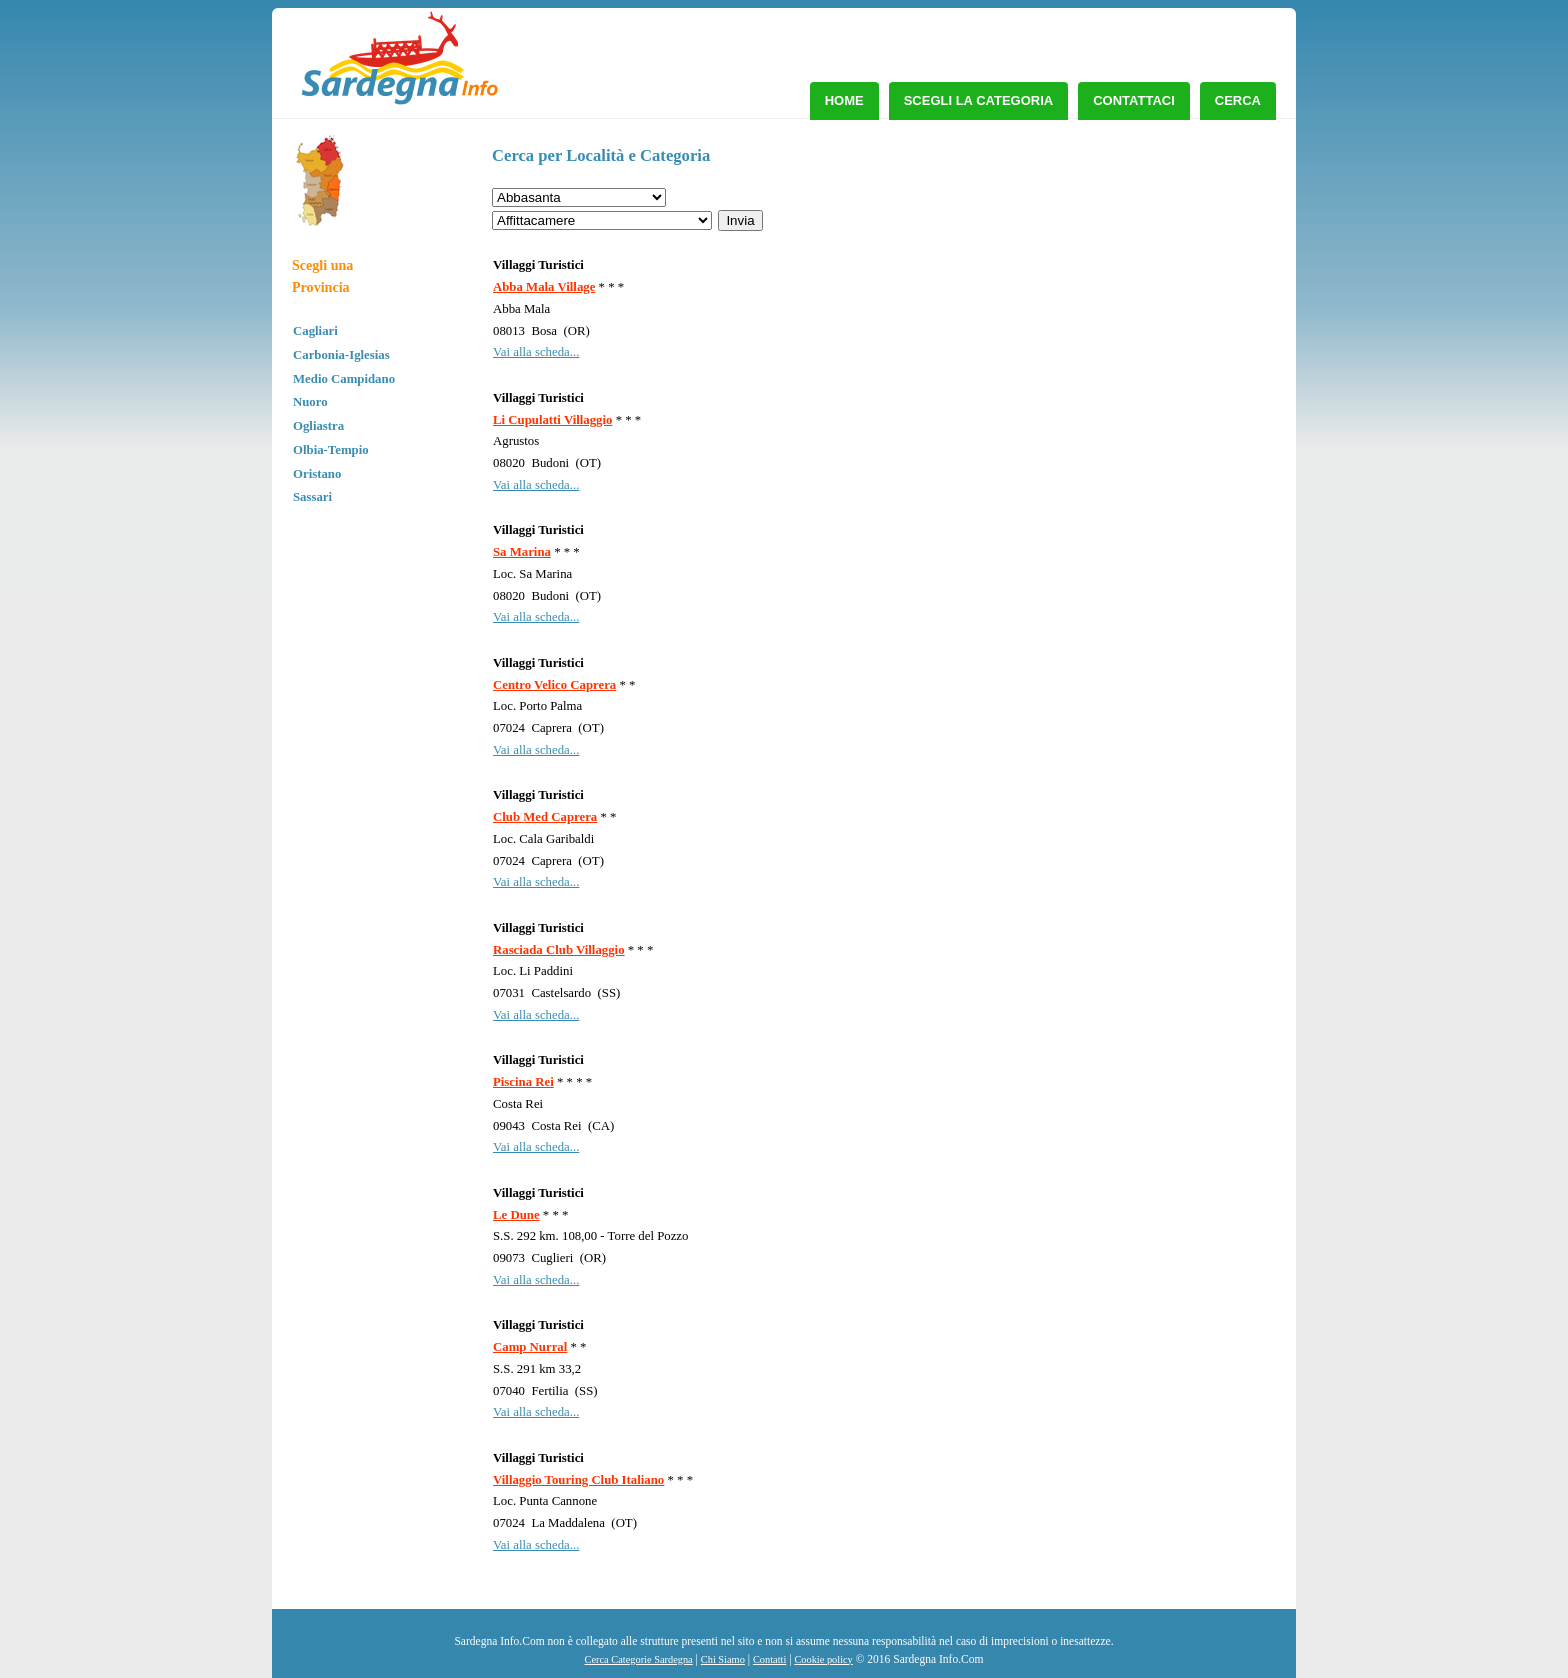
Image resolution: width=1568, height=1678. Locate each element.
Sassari (312, 497)
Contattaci (1134, 100)
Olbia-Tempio (331, 450)
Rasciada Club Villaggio (559, 950)
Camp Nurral (530, 1347)
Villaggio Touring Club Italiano (578, 1480)
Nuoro (310, 402)
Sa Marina (522, 552)
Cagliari (315, 331)
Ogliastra (318, 426)
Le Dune (516, 1215)
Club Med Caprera (545, 817)
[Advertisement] (1114, 285)
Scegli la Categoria (979, 100)
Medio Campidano (344, 379)
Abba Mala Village (544, 287)
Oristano (317, 474)
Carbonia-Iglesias (341, 355)
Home (844, 100)
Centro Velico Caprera (554, 685)
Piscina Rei (523, 1082)
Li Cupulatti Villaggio (552, 420)
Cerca (1238, 100)
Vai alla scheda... (536, 352)
